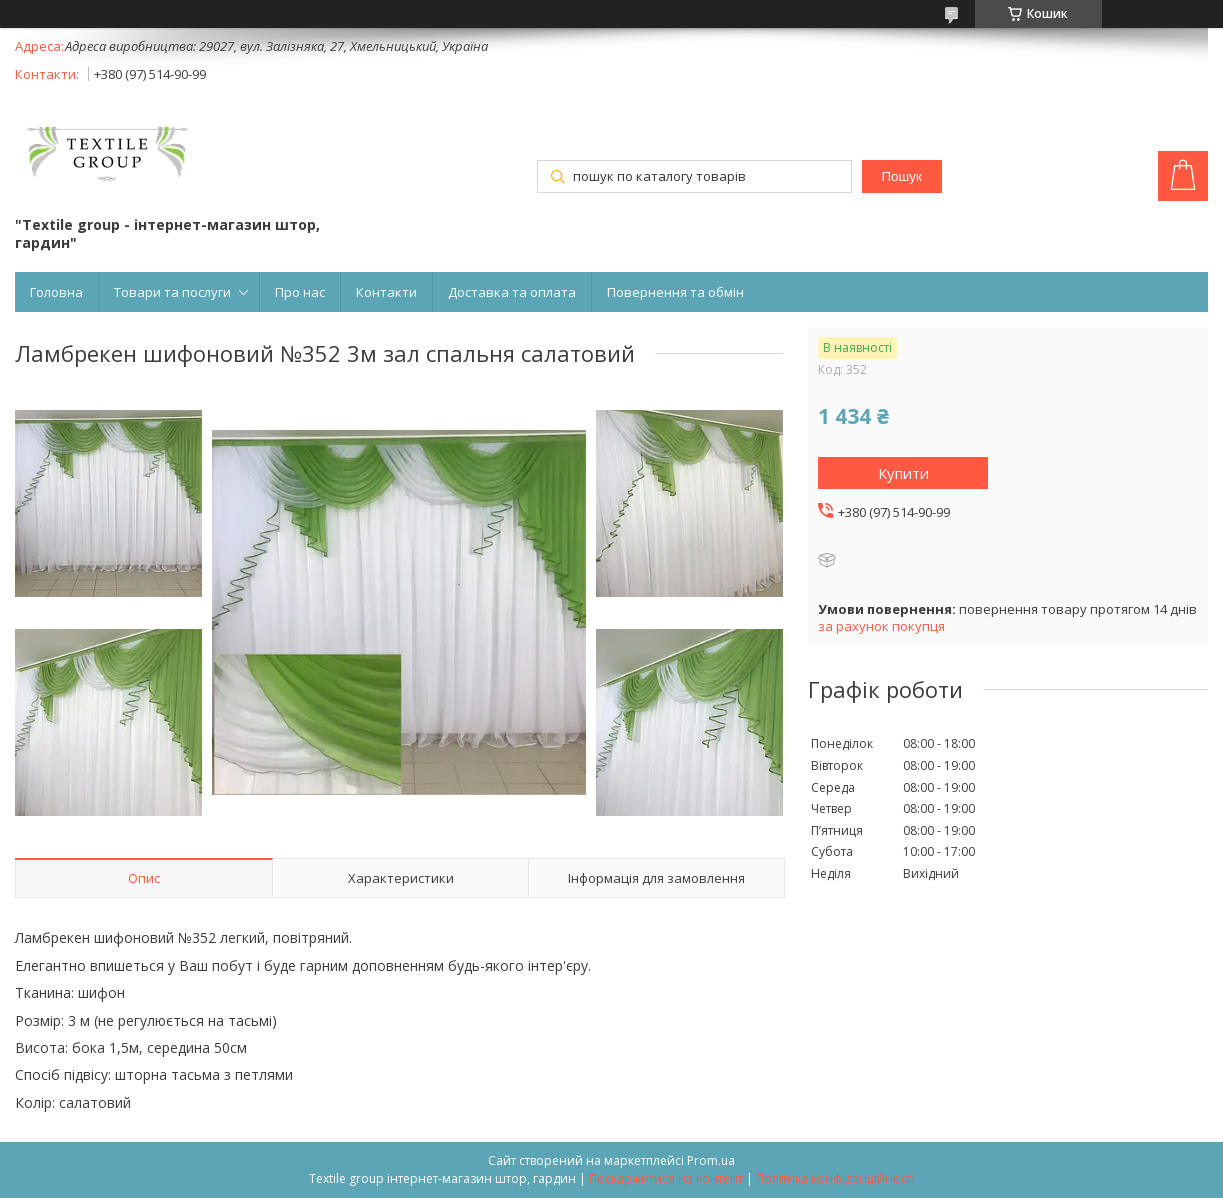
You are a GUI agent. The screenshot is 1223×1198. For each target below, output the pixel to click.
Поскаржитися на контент (666, 1178)
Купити (903, 473)
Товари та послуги (172, 292)
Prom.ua (711, 1160)
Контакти (386, 292)
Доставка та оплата (512, 292)
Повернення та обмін (675, 292)
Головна (56, 292)
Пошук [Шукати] (902, 176)
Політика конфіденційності (835, 1178)
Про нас (300, 292)
